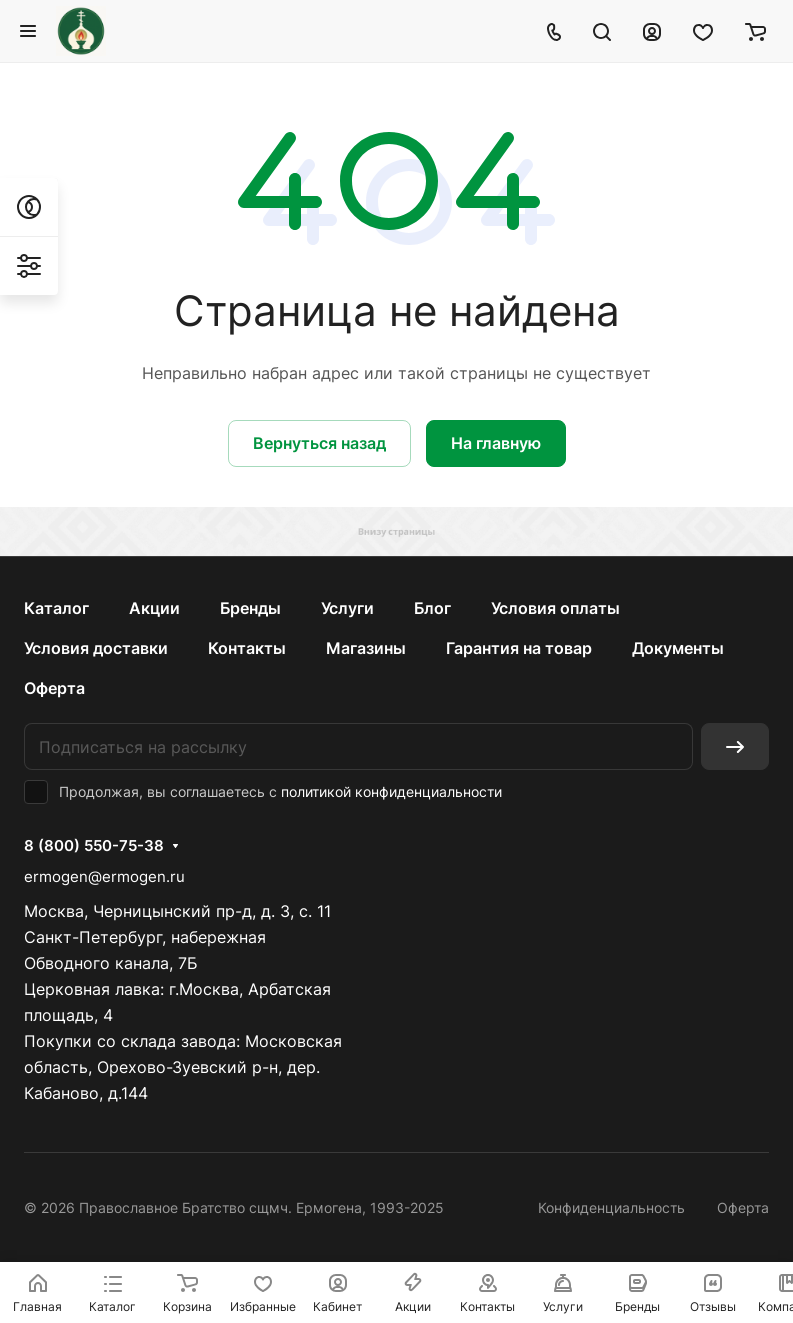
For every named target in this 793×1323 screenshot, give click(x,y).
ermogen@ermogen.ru (104, 876)
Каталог (56, 608)
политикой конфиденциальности (391, 791)
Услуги (347, 608)
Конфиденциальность (611, 1207)
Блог (432, 608)
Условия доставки (96, 648)
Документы (678, 648)
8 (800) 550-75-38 (94, 846)
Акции (154, 608)
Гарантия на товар (519, 648)
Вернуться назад (319, 443)
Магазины (366, 648)
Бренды (250, 608)
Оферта (54, 688)
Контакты (247, 648)
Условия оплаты (555, 608)
